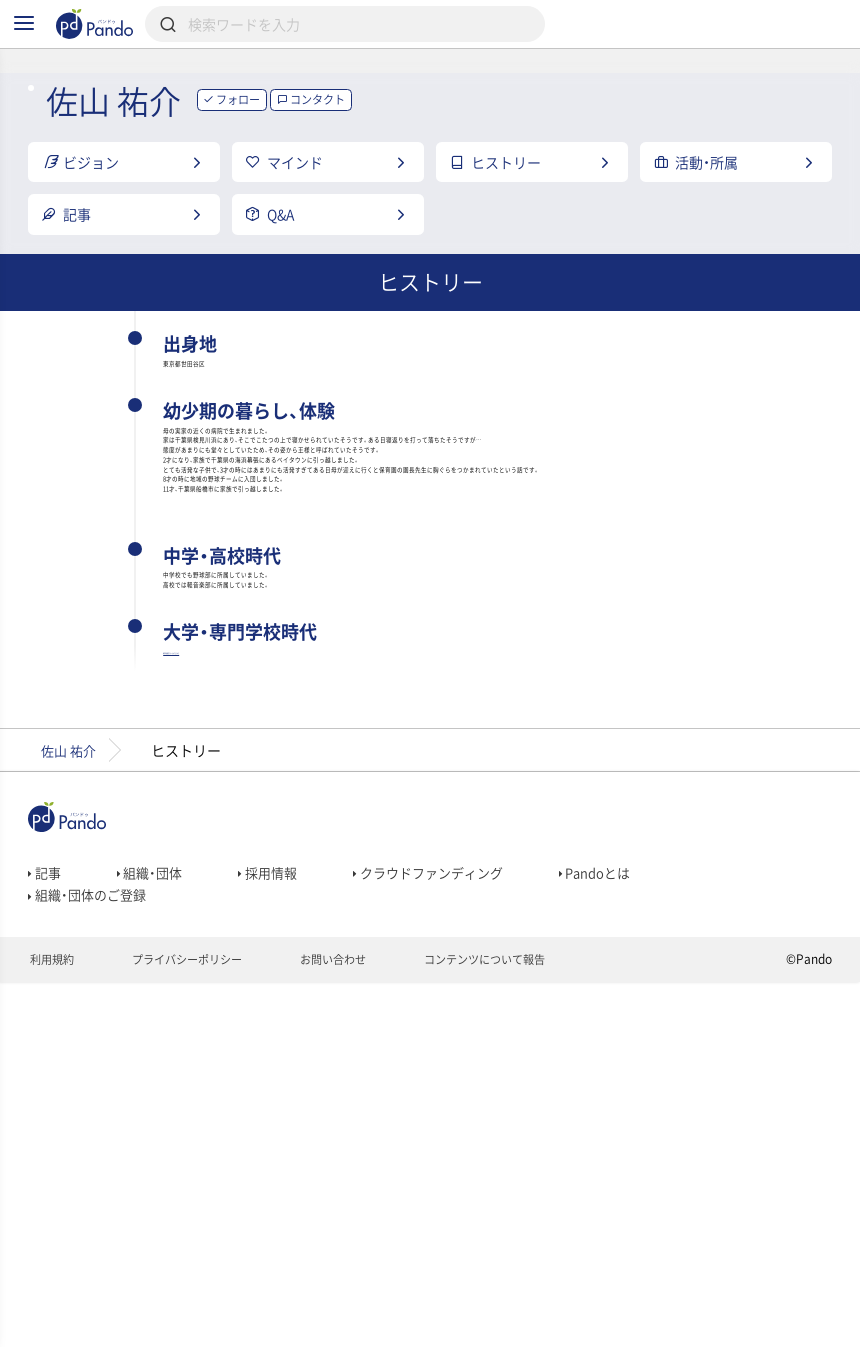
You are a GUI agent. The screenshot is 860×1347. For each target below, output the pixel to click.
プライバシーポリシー (196, 1323)
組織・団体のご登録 (91, 1252)
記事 (45, 1224)
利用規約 (53, 1323)
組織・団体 (154, 1224)
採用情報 (276, 1224)
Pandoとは (619, 1224)
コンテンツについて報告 (512, 1323)
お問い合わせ (351, 1323)
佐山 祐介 (71, 1097)
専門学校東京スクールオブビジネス (291, 991)
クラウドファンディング (444, 1224)
